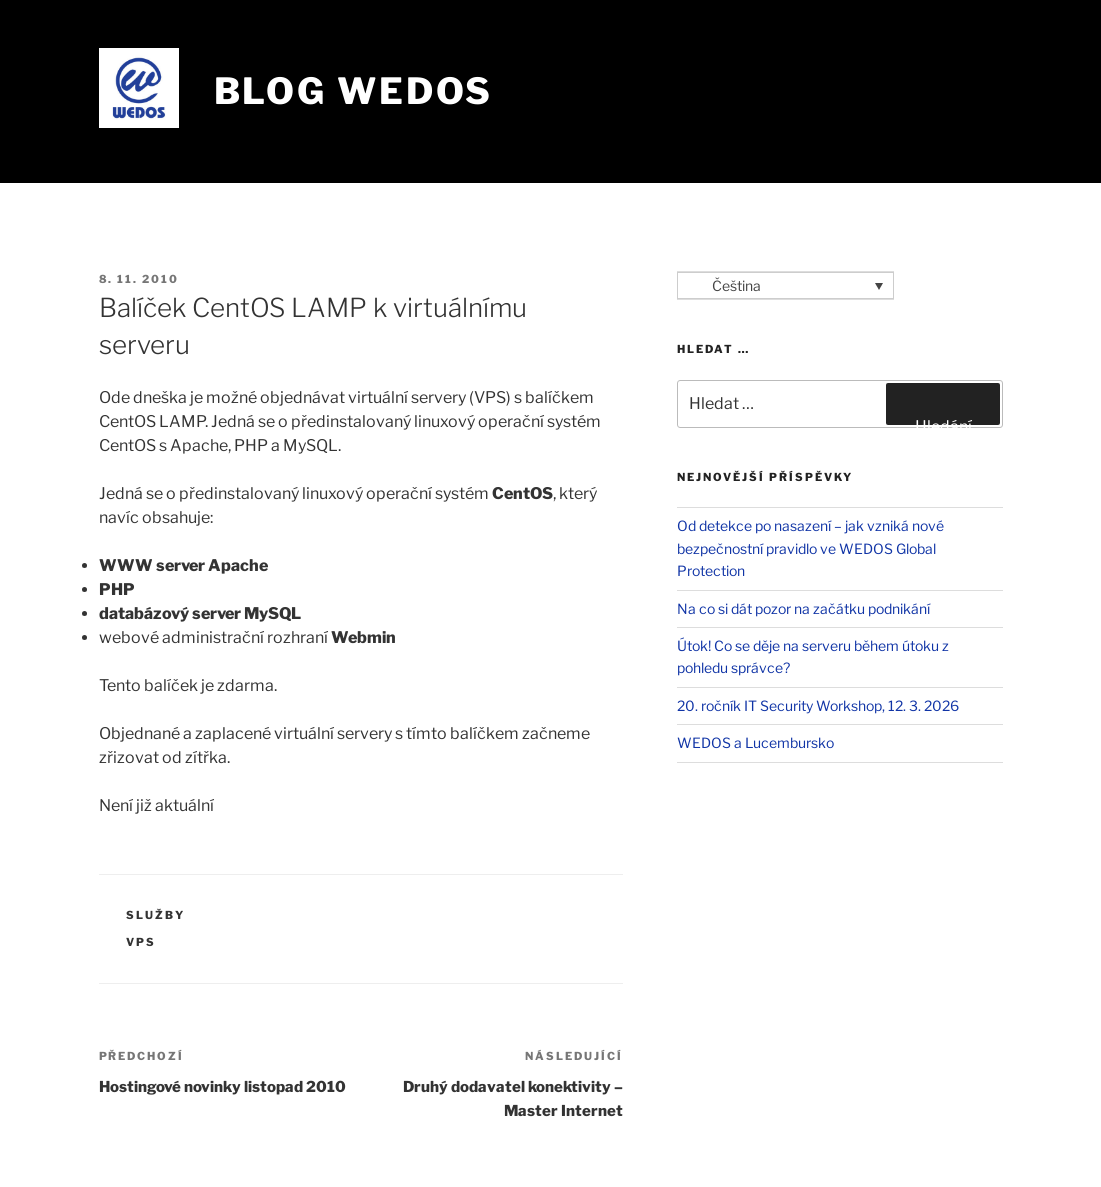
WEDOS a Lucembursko (755, 742)
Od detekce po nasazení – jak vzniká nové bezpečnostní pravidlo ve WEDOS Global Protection (810, 548)
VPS (141, 942)
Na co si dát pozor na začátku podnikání (803, 608)
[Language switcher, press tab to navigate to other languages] (785, 285)
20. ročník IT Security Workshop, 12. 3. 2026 (818, 705)
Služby (155, 915)
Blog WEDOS (354, 91)
